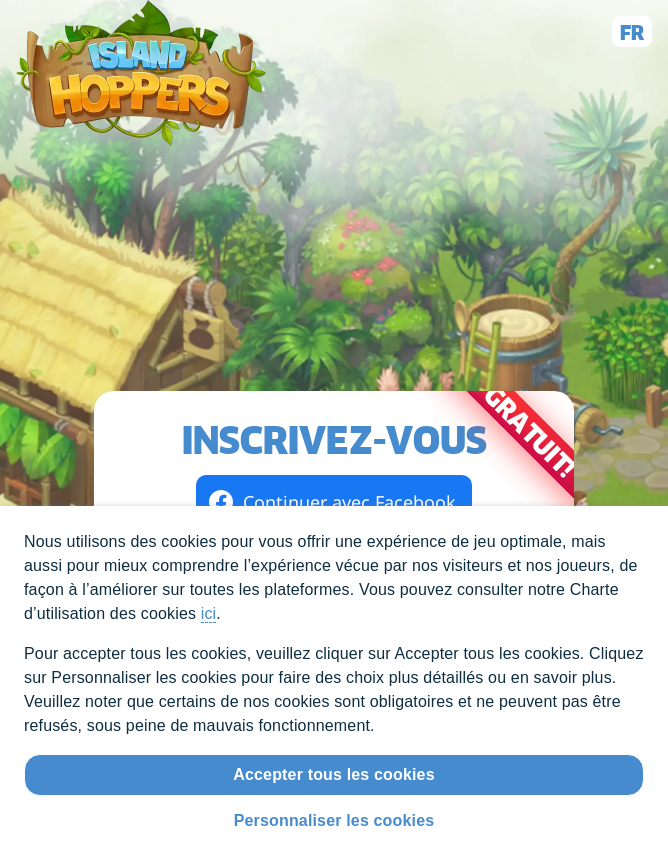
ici (209, 613)
